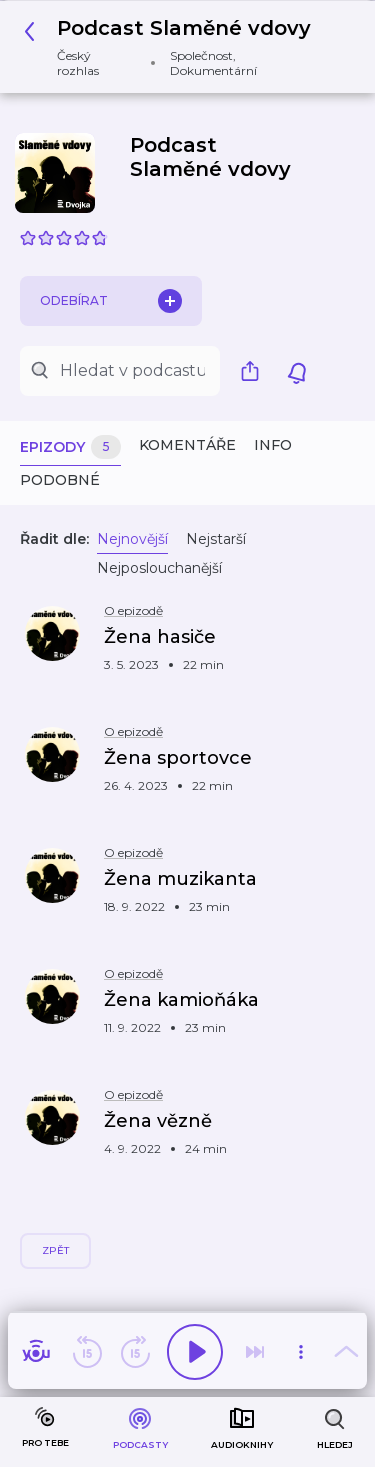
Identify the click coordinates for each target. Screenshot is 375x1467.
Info (273, 445)
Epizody (70, 447)
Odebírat (111, 301)
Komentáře (187, 445)
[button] (180, 47)
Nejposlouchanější (159, 568)
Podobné (60, 480)
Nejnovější (132, 539)
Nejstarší (216, 539)
